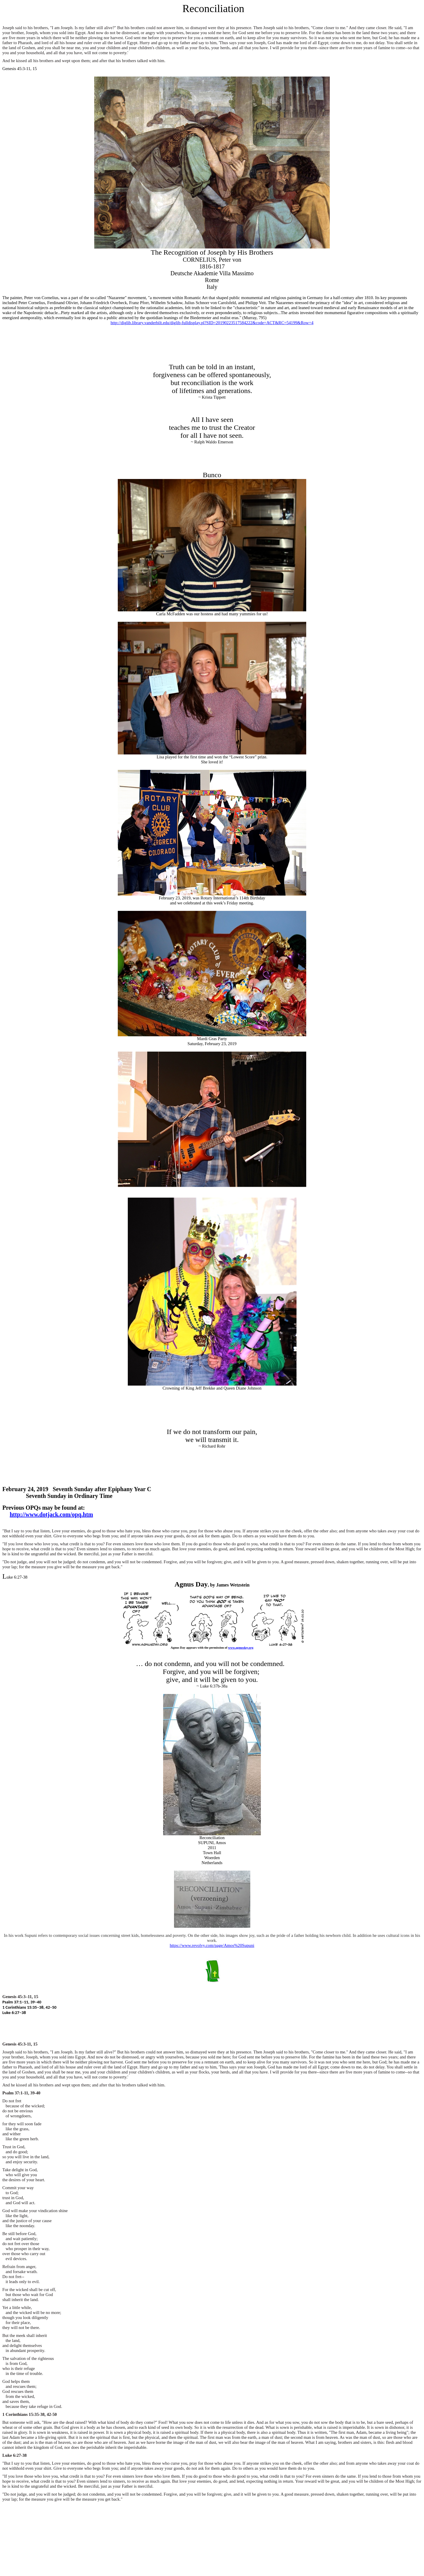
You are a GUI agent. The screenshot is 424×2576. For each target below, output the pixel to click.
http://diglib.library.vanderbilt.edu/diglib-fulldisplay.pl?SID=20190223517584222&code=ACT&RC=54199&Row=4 (211, 322)
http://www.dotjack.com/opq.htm (51, 1514)
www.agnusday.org (241, 1647)
